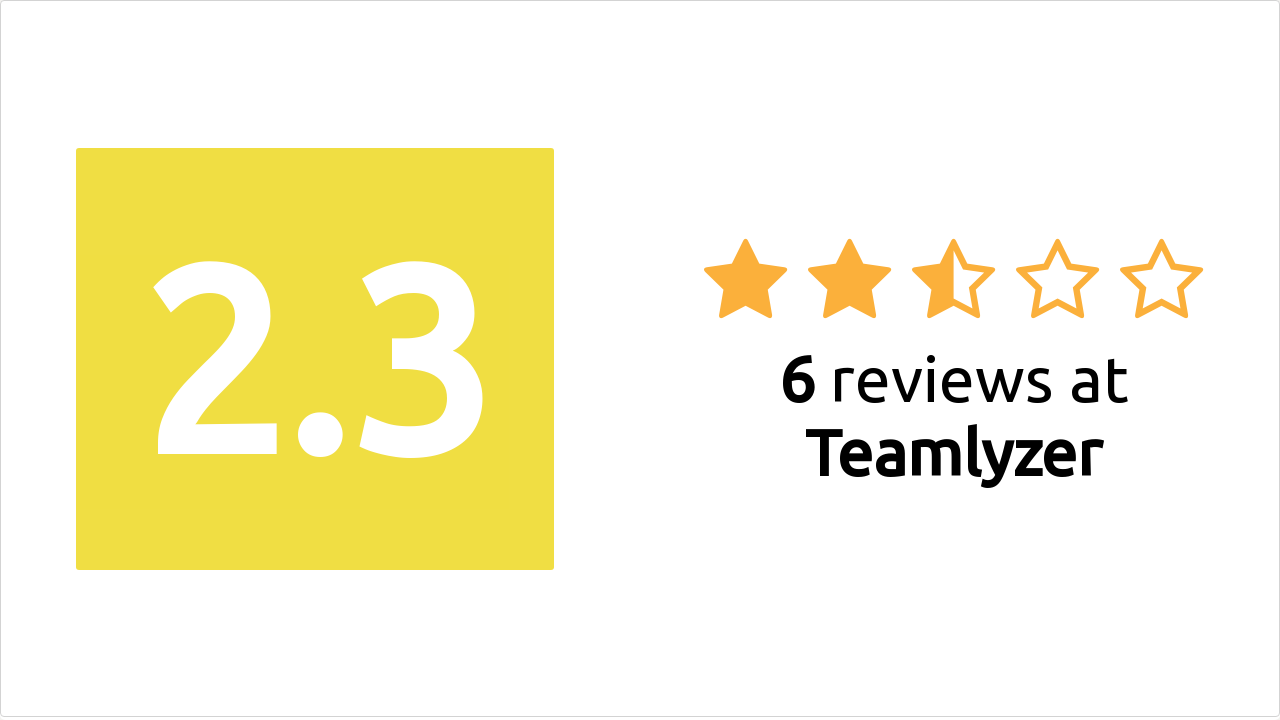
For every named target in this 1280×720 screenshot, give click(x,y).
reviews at (954, 415)
